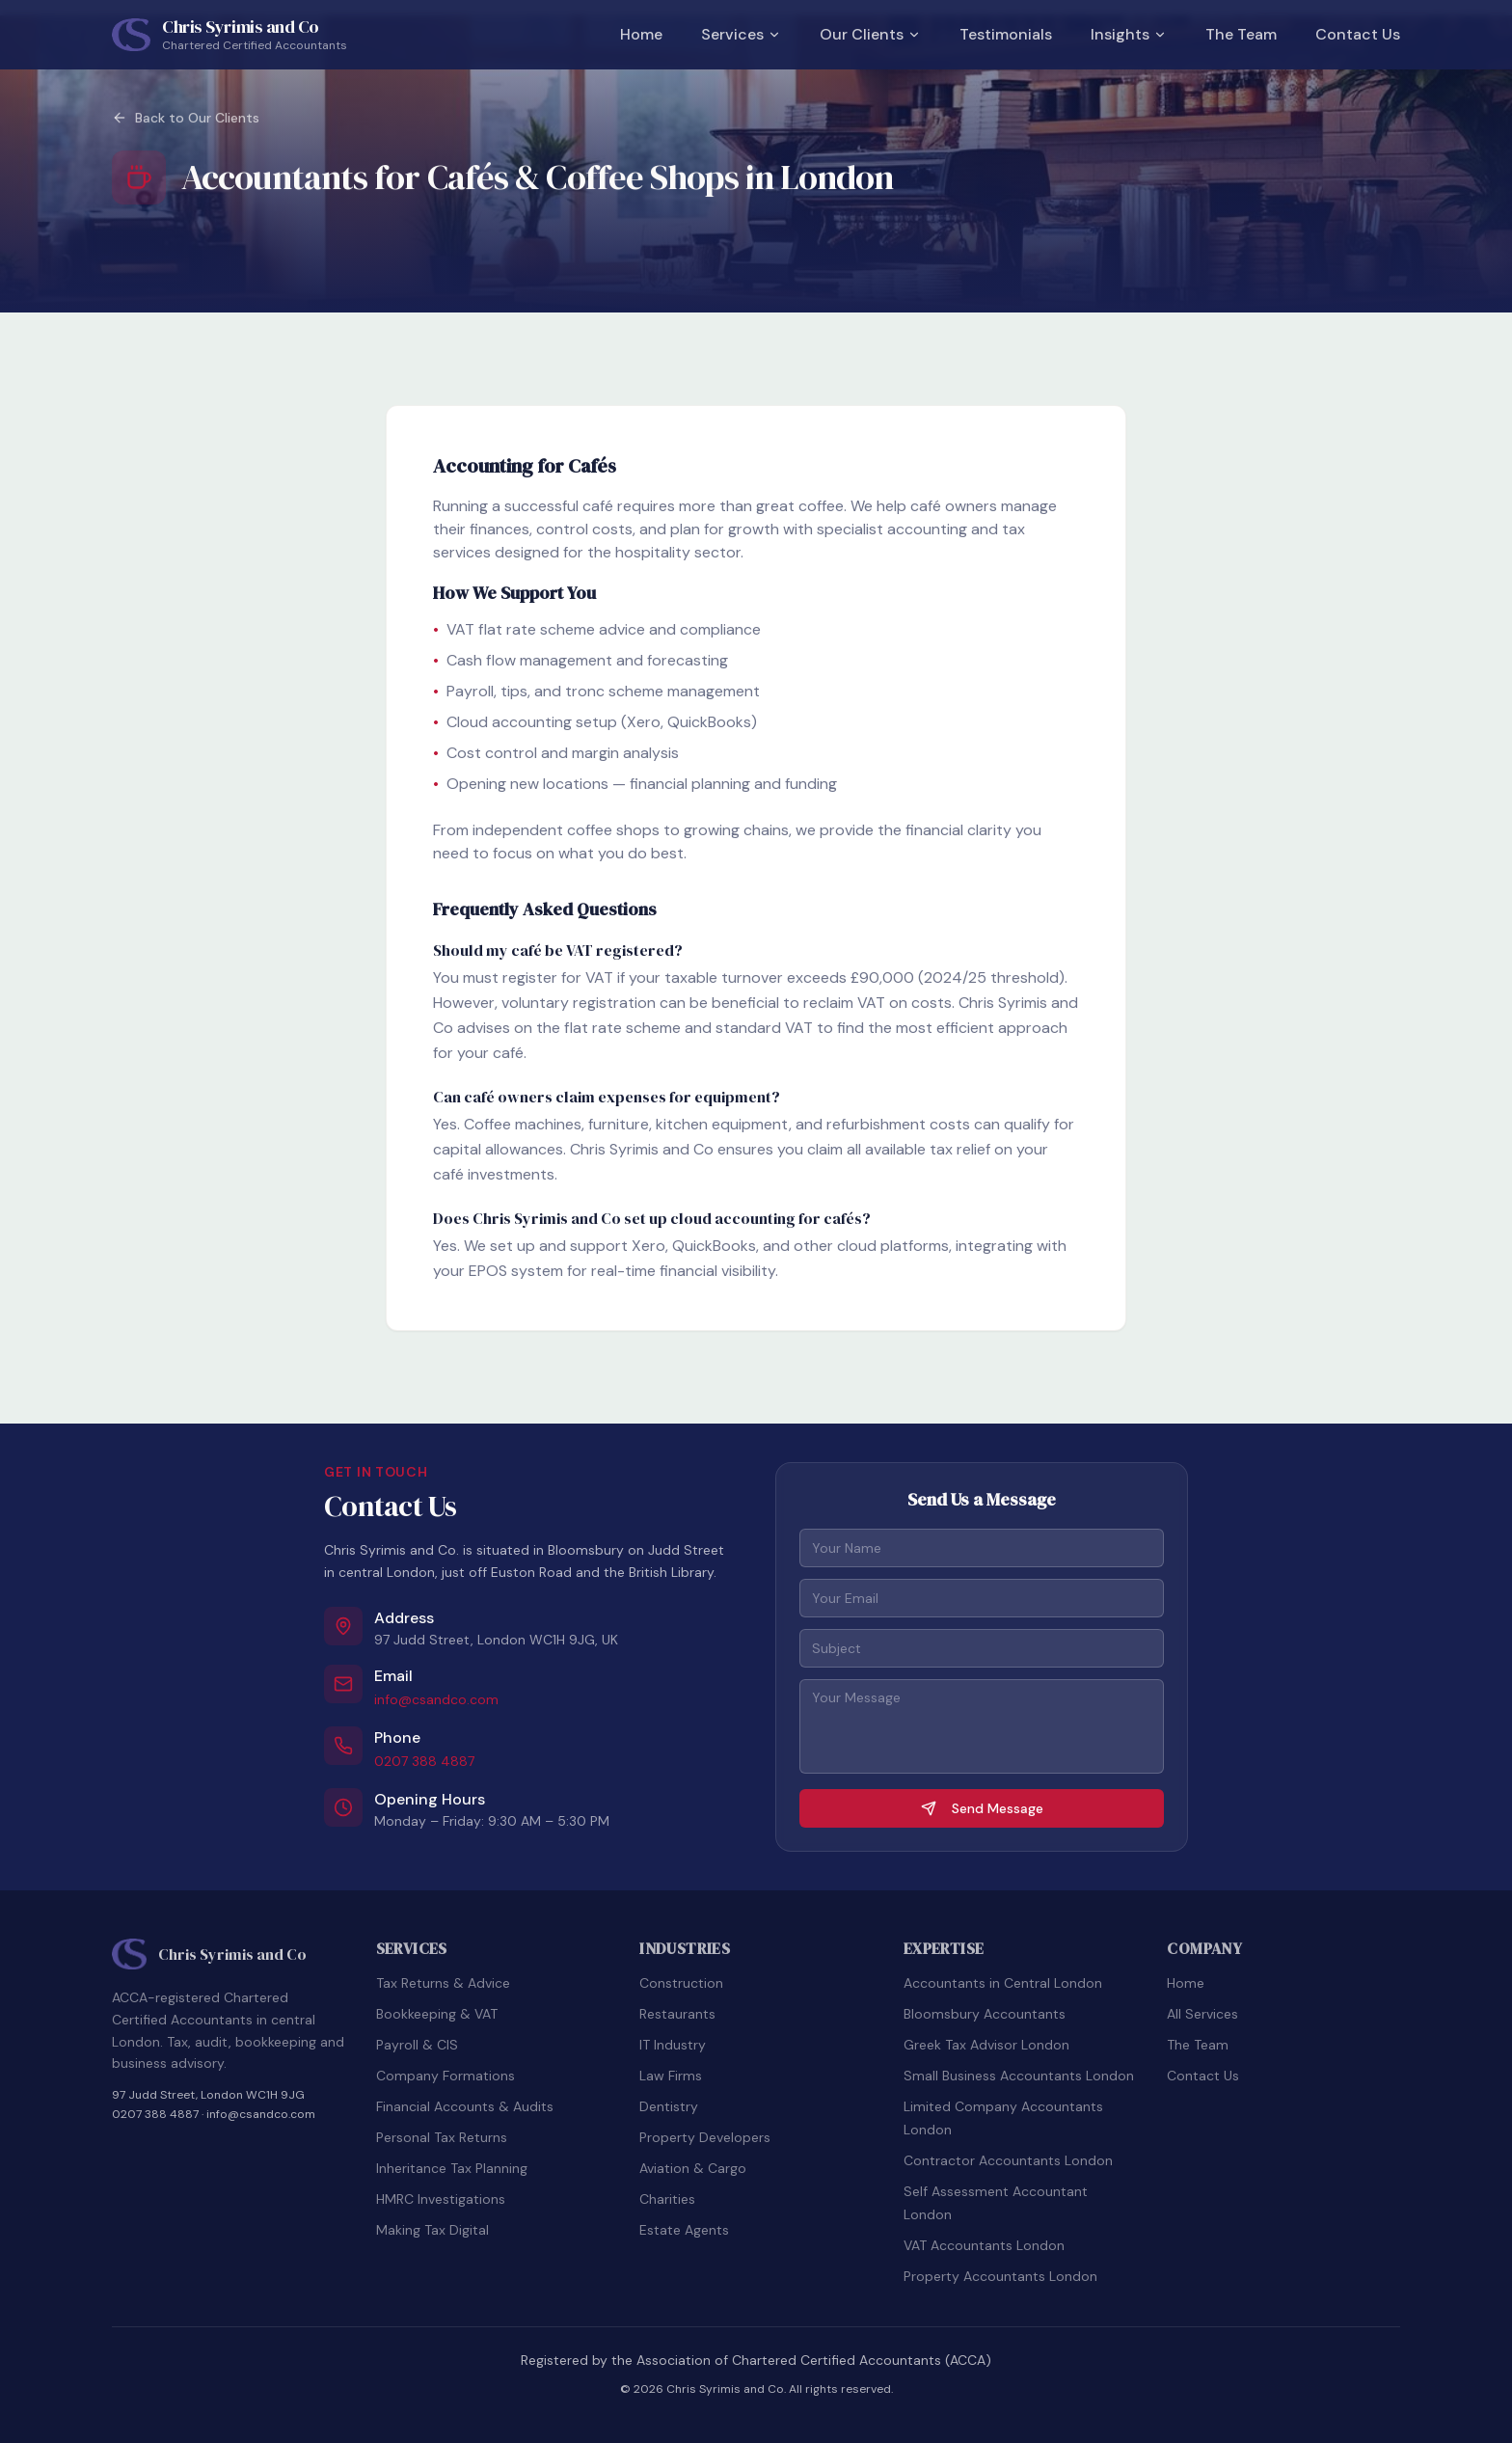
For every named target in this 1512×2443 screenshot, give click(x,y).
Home (641, 34)
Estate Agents (684, 2230)
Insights (1129, 34)
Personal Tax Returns (441, 2137)
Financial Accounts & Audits (465, 2106)
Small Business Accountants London (1019, 2075)
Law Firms (670, 2075)
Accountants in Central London (1003, 1983)
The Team (1241, 34)
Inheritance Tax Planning (451, 2168)
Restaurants (677, 2013)
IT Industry (672, 2044)
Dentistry (668, 2106)
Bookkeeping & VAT (437, 2013)
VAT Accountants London (984, 2245)
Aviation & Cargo (692, 2168)
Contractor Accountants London (1008, 2160)
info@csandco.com (436, 1699)
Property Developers (704, 2137)
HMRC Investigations (440, 2199)
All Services (1202, 2013)
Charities (667, 2199)
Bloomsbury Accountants (985, 2013)
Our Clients (870, 34)
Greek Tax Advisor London (986, 2044)
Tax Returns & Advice (443, 1983)
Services (741, 34)
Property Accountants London (1000, 2276)
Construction (681, 1983)
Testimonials (1005, 34)
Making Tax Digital (432, 2230)
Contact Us (1357, 34)
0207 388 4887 (424, 1761)
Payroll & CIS (417, 2044)
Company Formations (445, 2075)
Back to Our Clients (185, 117)
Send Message (982, 1808)
